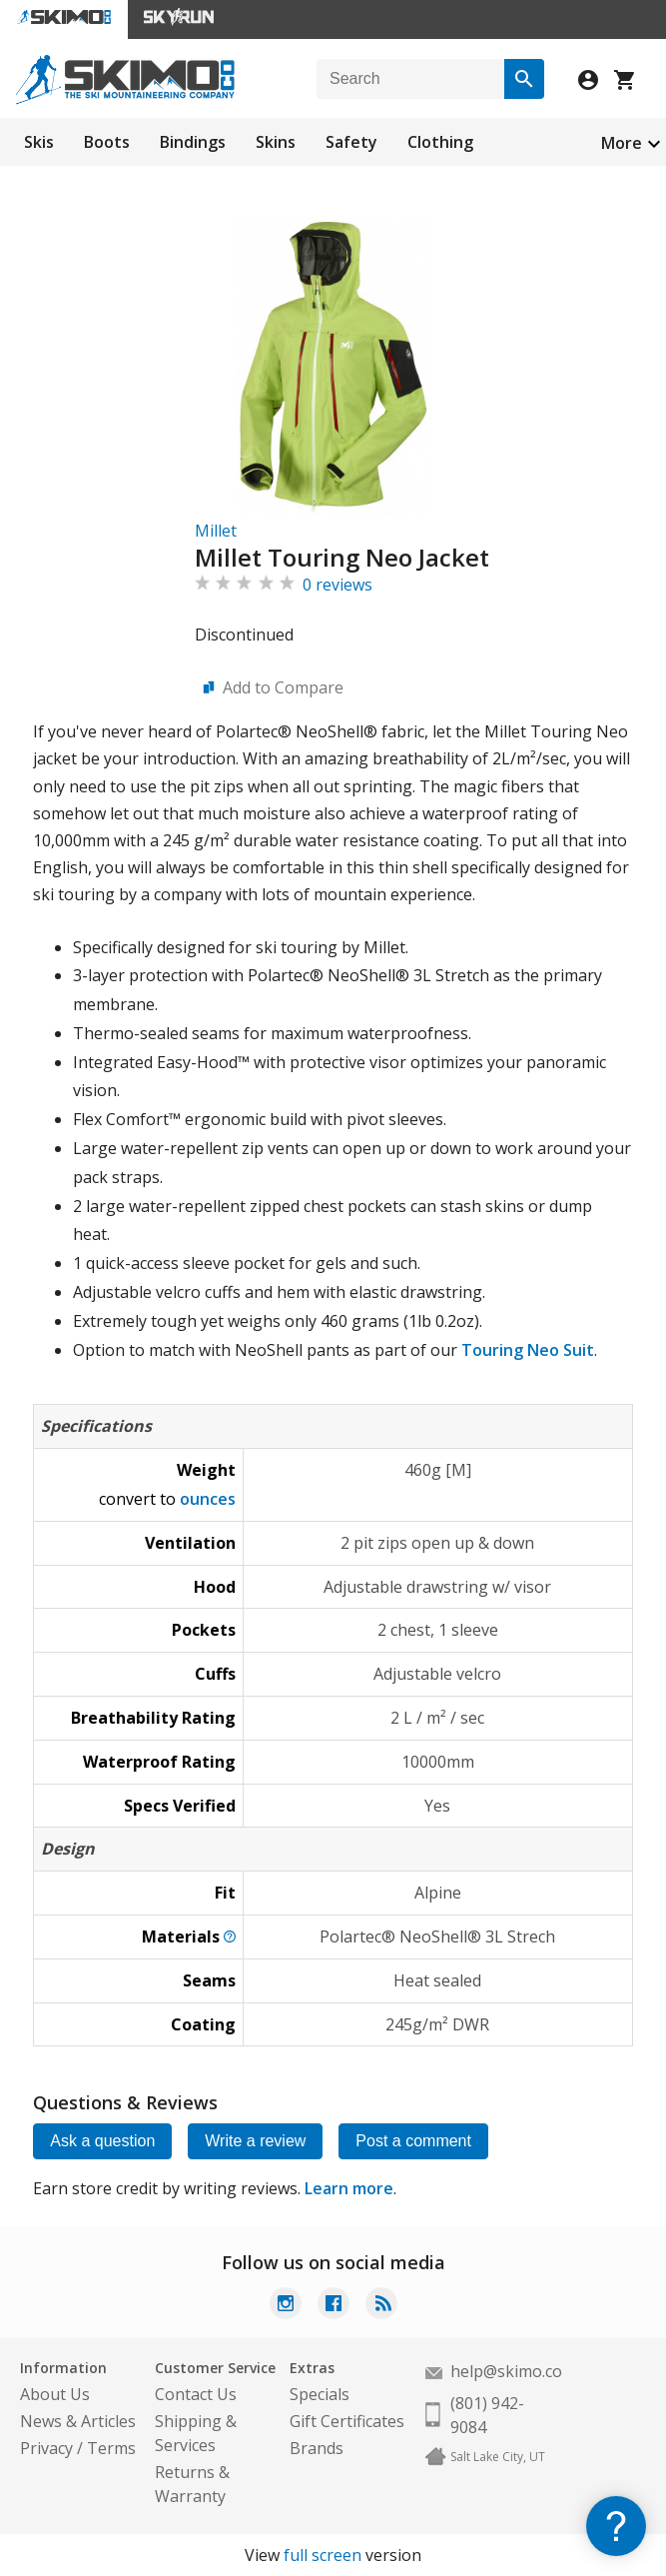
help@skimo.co (506, 2371)
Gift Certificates (347, 2421)
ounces (208, 1499)
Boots (107, 142)
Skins (276, 142)
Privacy (46, 2448)
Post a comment (413, 2140)
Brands (316, 2448)
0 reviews (337, 585)
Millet (216, 531)
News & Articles (78, 2421)
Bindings (193, 142)
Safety (351, 142)
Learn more (349, 2188)
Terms (111, 2448)
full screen (322, 2555)
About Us (55, 2394)
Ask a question (102, 2140)
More (621, 143)
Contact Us (196, 2394)
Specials (319, 2394)
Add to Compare (283, 687)
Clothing (440, 142)
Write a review (255, 2140)
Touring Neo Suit (527, 1350)
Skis (39, 142)
